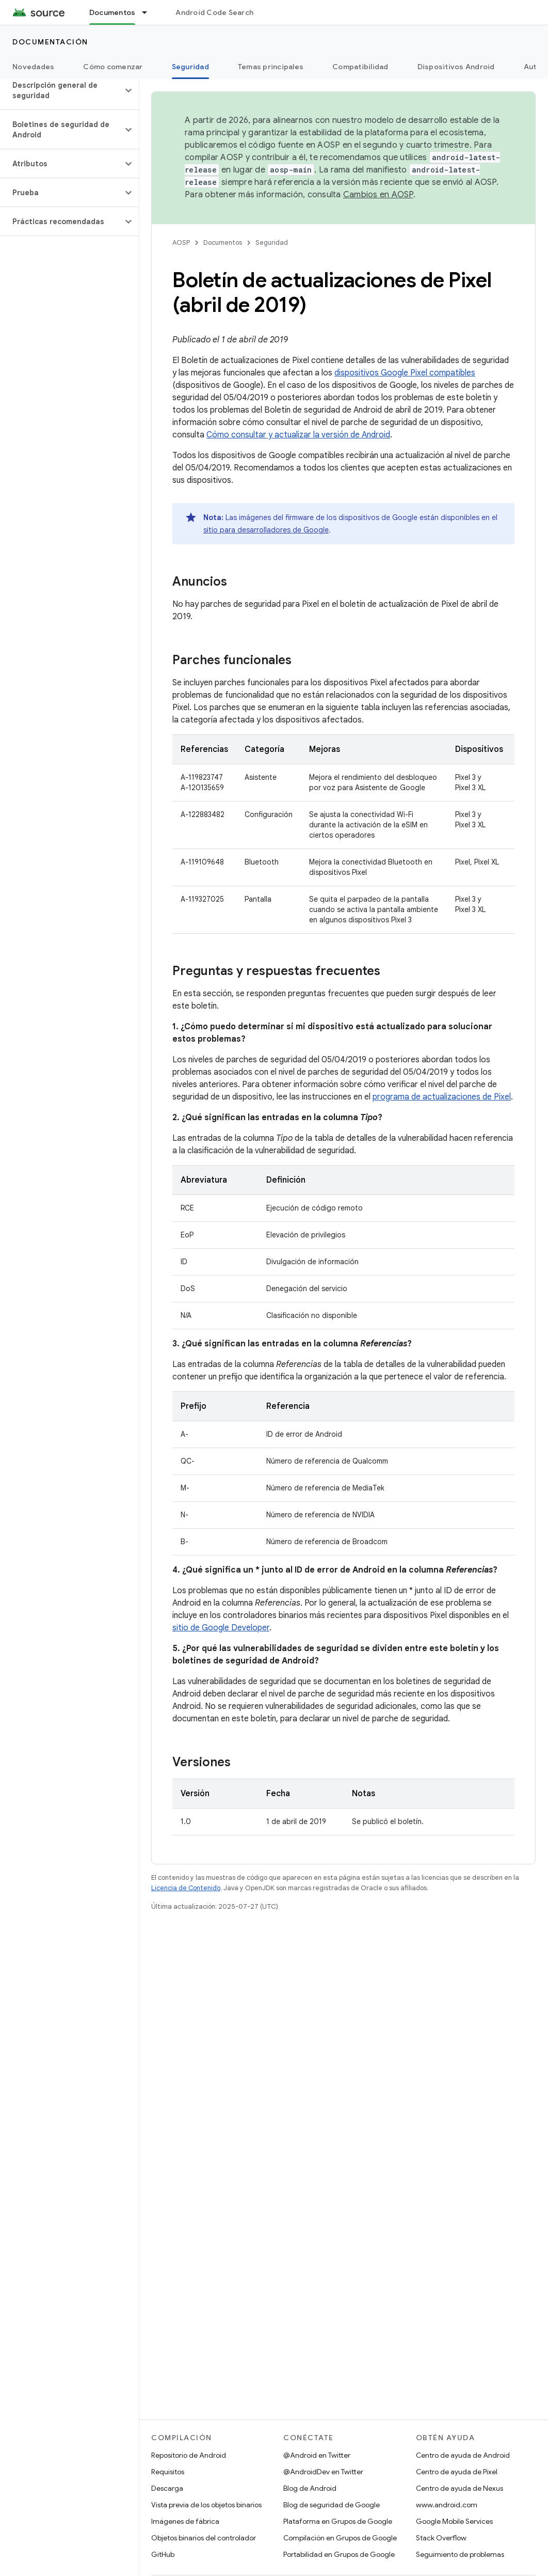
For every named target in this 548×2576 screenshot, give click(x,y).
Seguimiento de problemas (460, 2554)
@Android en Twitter (316, 2455)
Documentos (222, 242)
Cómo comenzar (112, 66)
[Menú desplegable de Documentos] (149, 12)
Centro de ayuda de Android (463, 2455)
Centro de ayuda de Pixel (456, 2471)
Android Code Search (214, 12)
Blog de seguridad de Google (331, 2504)
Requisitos (167, 2471)
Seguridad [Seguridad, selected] (190, 66)
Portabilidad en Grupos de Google (339, 2554)
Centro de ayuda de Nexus (459, 2488)
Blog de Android (309, 2488)
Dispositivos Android (456, 66)
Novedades (33, 66)
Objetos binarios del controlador (203, 2537)
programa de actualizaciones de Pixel (442, 1097)
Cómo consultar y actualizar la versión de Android (298, 435)
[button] (61, 90)
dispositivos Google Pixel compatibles (404, 373)
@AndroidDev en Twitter (323, 2471)
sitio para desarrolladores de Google (266, 530)
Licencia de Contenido (185, 1887)
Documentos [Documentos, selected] (112, 12)
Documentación (50, 41)
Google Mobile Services (454, 2521)
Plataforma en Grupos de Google (337, 2521)
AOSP (181, 242)
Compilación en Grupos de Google (340, 2537)
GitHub (162, 2554)
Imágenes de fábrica (185, 2521)
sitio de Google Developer (220, 1628)
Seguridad (271, 242)
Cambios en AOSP (378, 195)
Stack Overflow (441, 2537)
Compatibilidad (360, 66)
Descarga (167, 2488)
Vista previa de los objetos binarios (206, 2504)
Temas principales (270, 66)
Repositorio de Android (188, 2455)
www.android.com (446, 2504)
